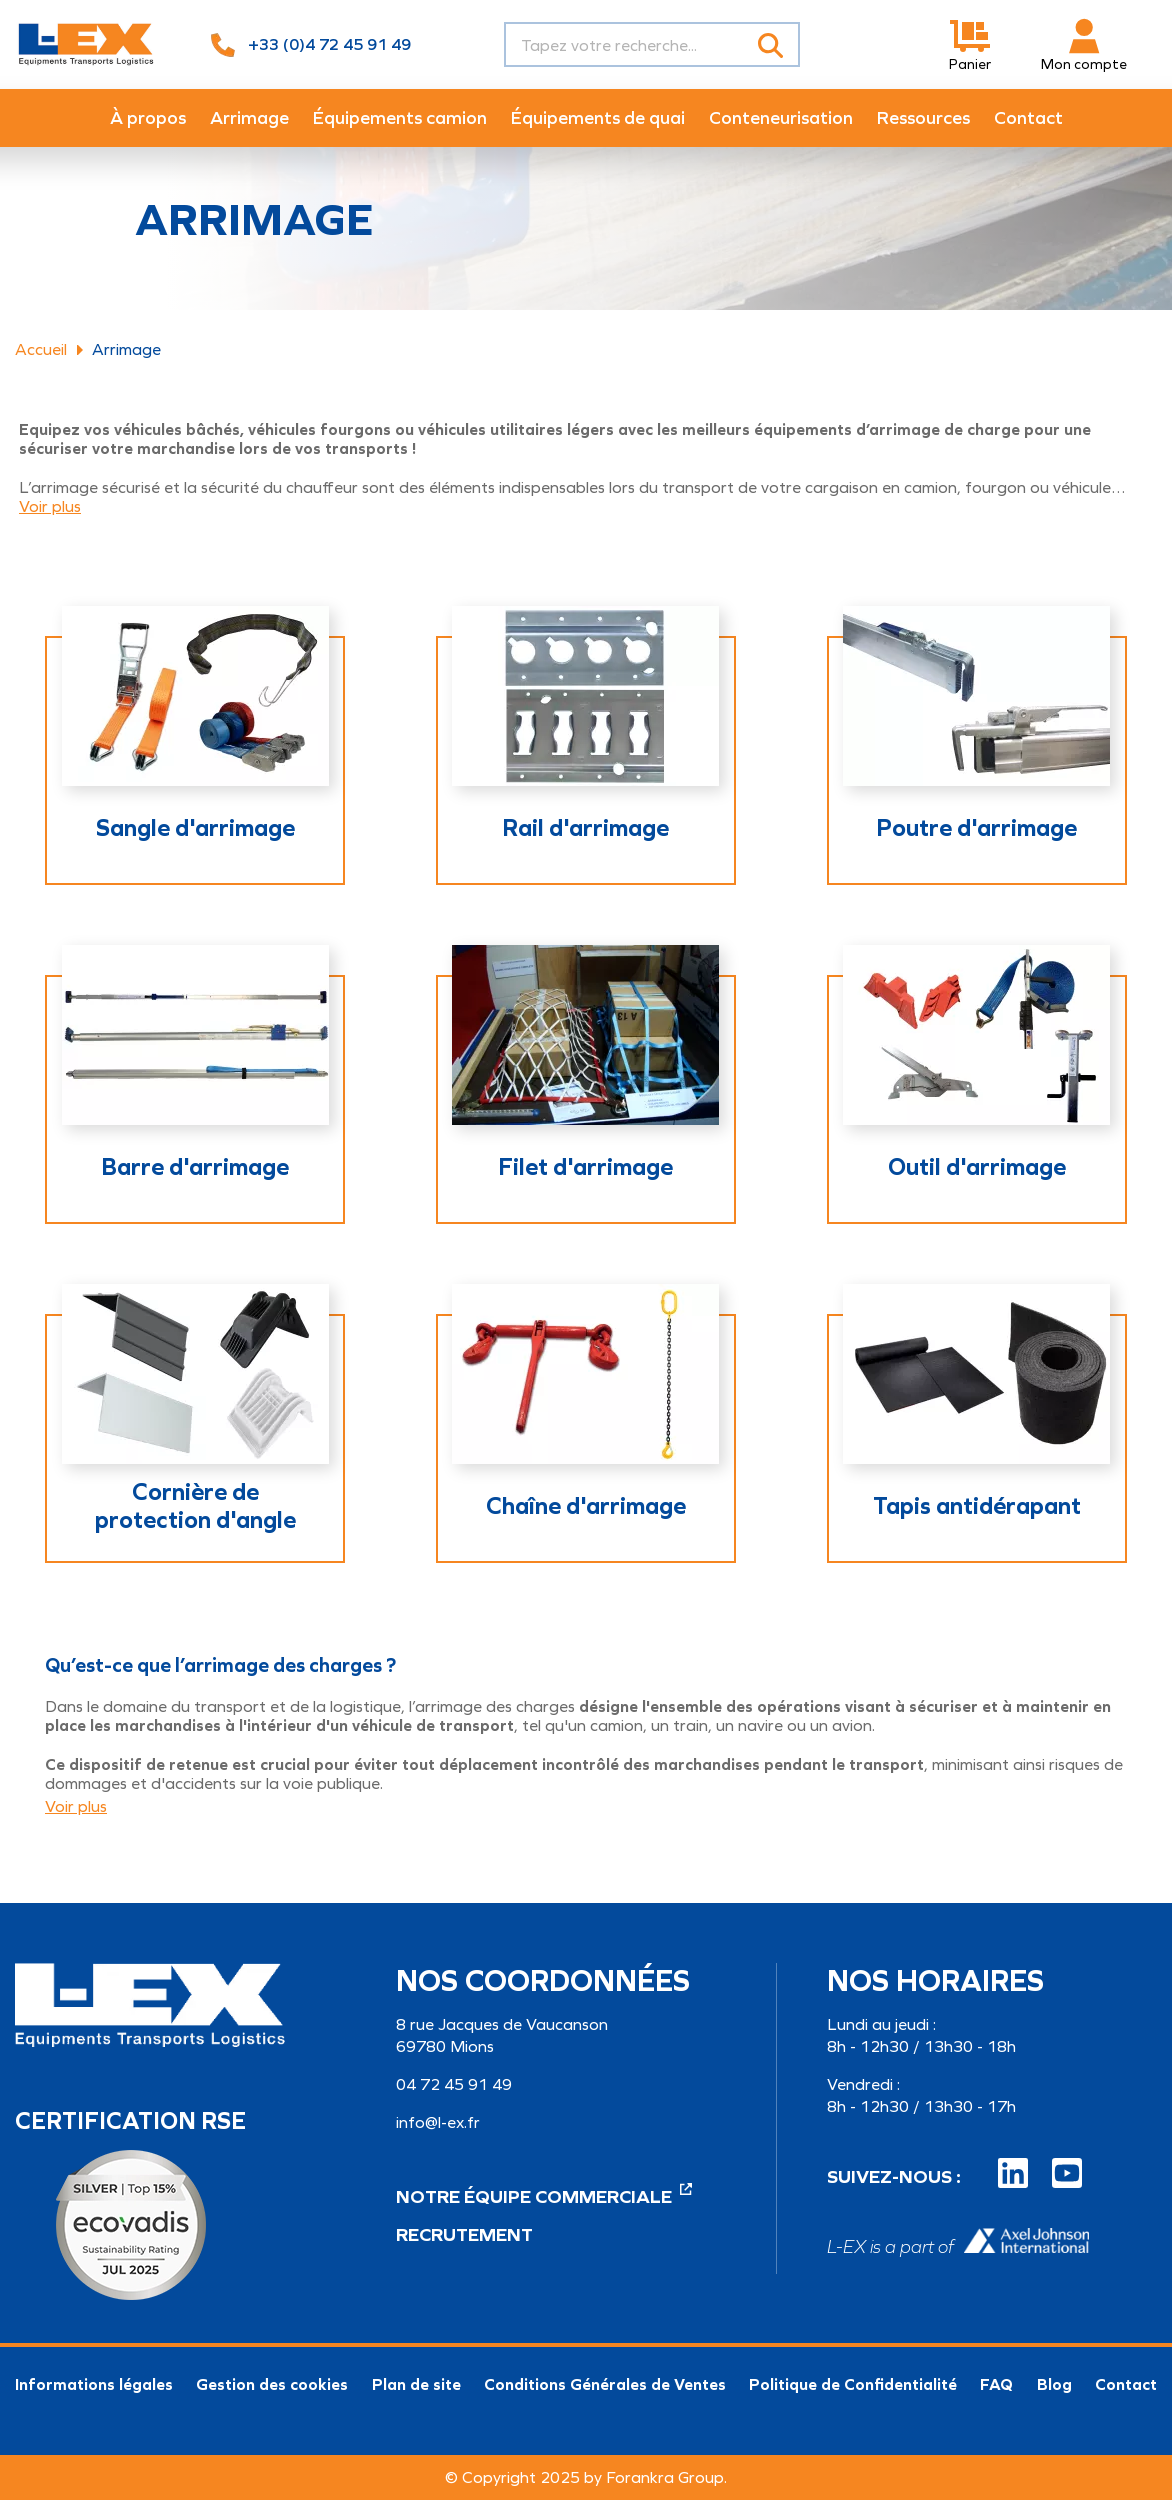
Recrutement (464, 2238)
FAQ (996, 2388)
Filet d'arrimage (585, 1171)
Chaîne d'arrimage (586, 1510)
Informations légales (94, 2388)
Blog (1054, 2388)
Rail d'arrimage (585, 832)
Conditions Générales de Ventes (605, 2388)
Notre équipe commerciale (544, 2200)
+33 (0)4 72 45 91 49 (329, 44)
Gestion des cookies (272, 2388)
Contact (1126, 2388)
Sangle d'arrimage (195, 832)
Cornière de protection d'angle (195, 1510)
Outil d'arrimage (977, 1171)
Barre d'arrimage (195, 1171)
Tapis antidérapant (977, 1510)
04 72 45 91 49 (454, 2088)
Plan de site (416, 2388)
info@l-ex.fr (438, 2126)
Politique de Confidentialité (853, 2388)
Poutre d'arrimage (976, 832)
